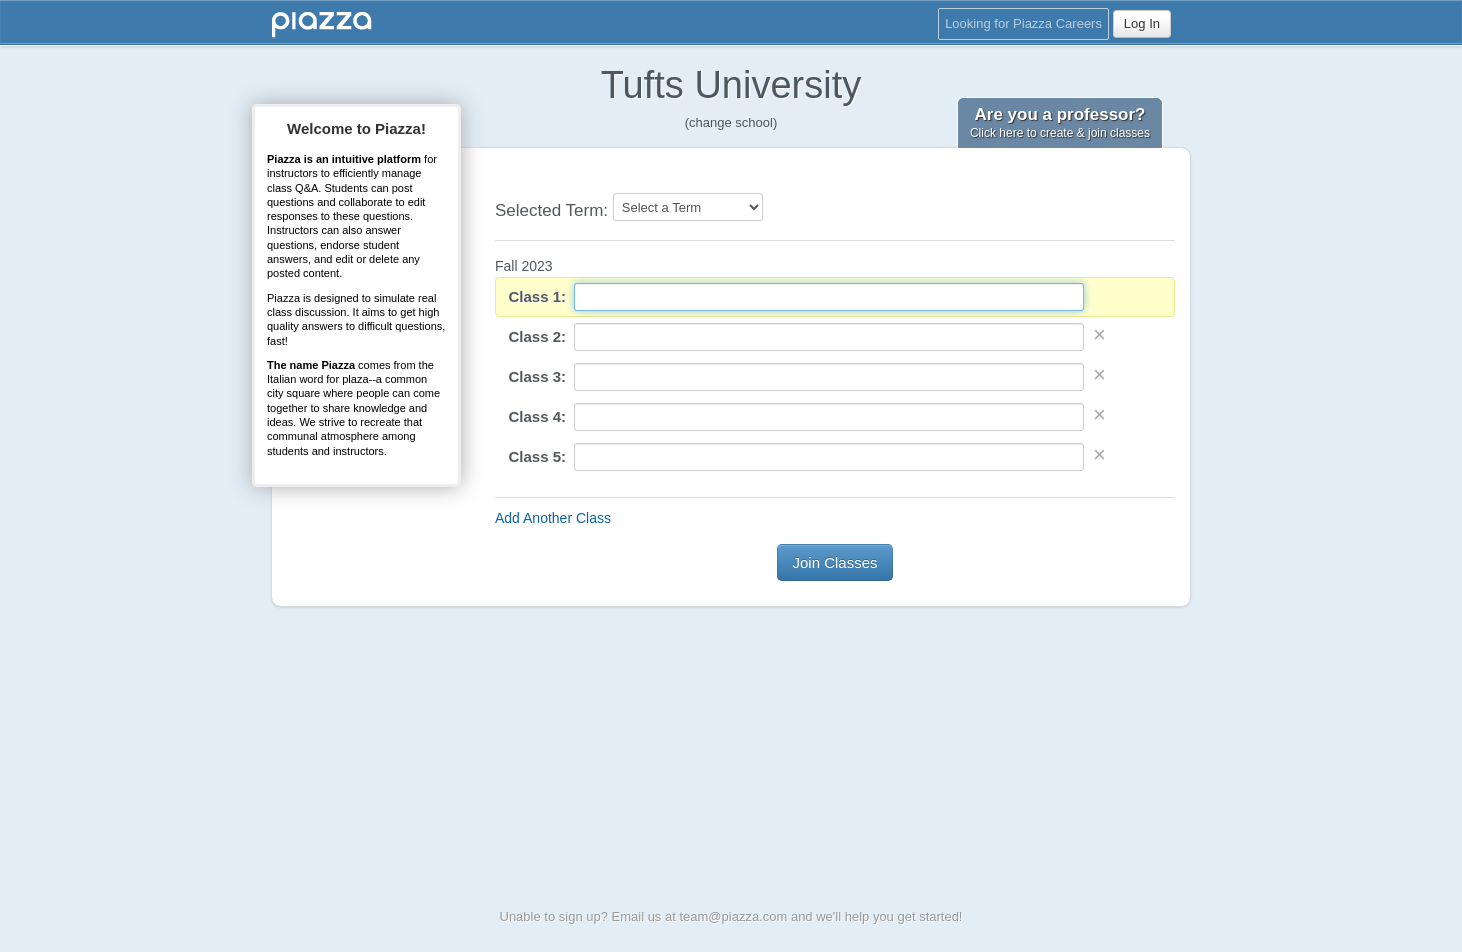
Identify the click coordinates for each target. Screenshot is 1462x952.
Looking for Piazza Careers (1023, 23)
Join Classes (834, 562)
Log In (1142, 23)
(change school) (731, 122)
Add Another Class (553, 518)
